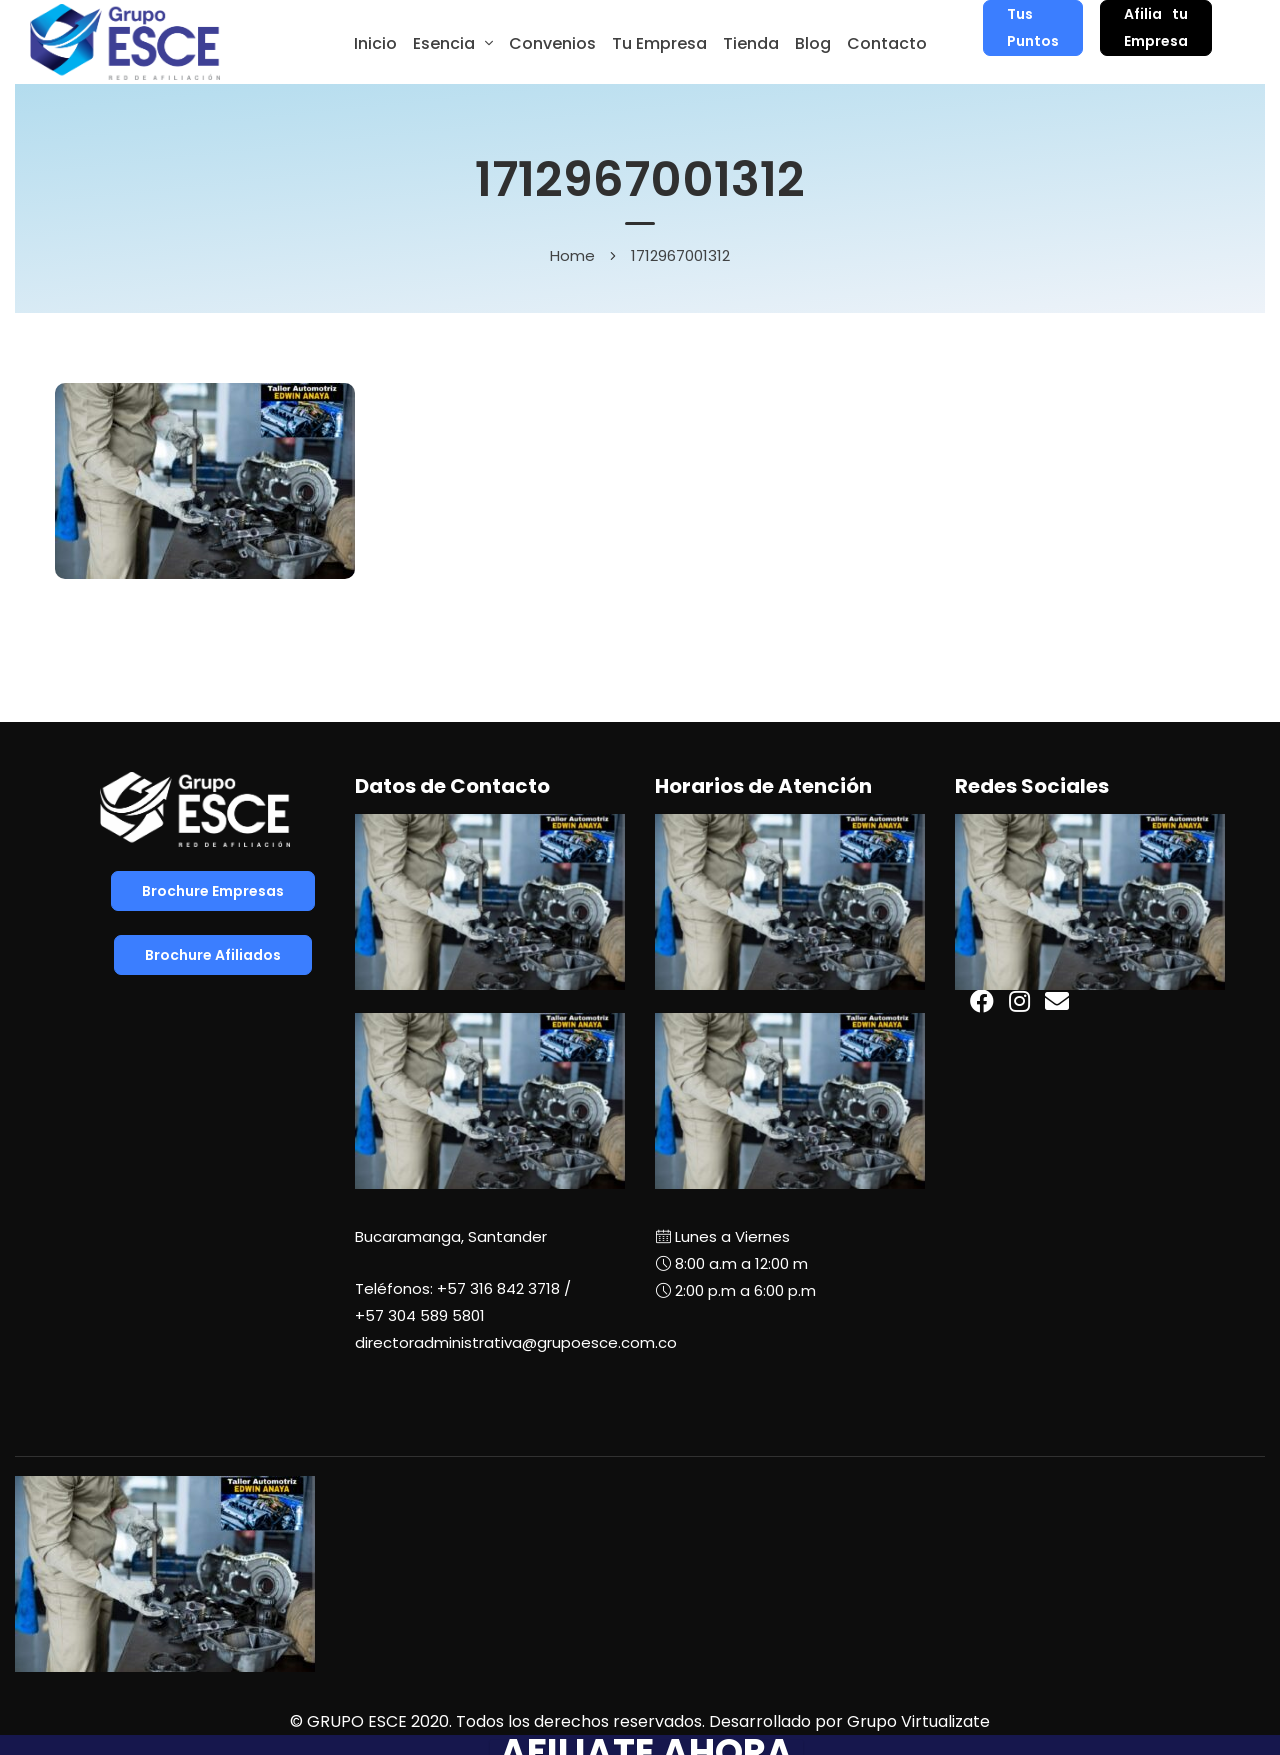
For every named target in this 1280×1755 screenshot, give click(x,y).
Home (572, 255)
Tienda (751, 43)
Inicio (375, 43)
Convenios (552, 43)
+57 (420, 1315)
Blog (813, 43)
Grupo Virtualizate (918, 1721)
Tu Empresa (659, 43)
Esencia (444, 43)
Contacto (887, 43)
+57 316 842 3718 (498, 1288)
